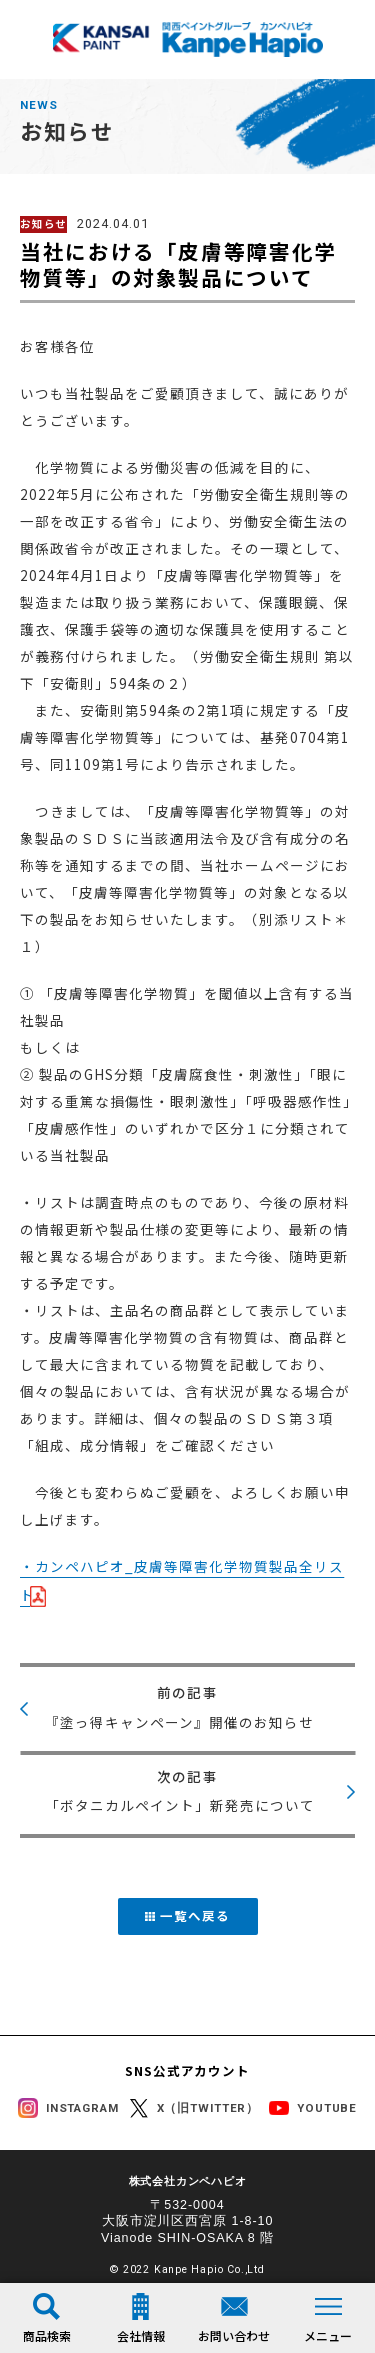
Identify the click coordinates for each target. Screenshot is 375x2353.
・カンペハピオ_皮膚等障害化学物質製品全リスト (182, 1580)
